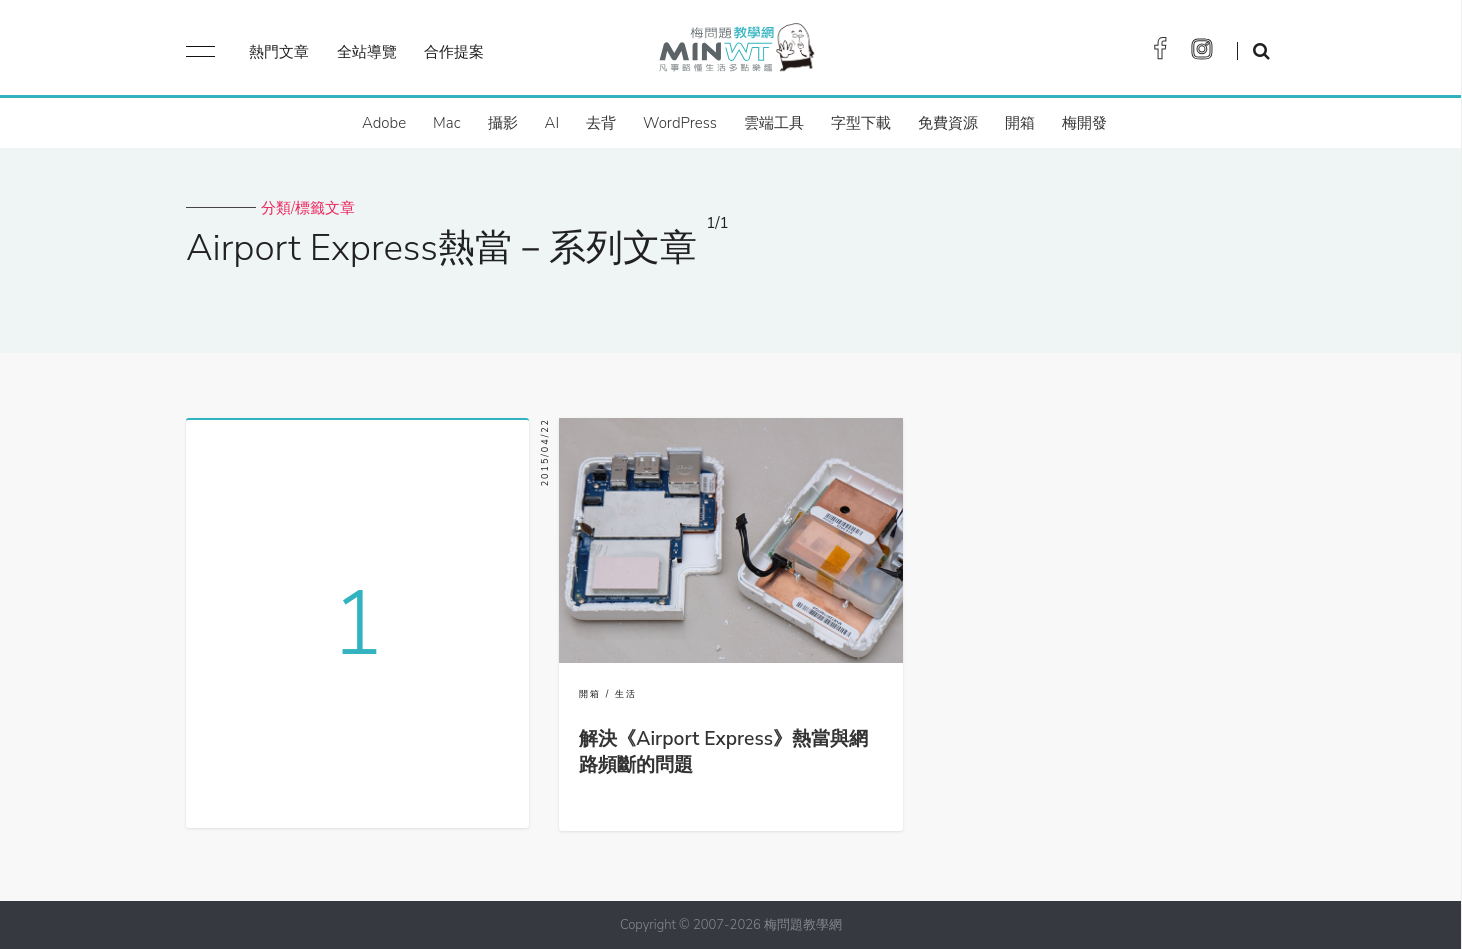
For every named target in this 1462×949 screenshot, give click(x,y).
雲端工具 (774, 123)
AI (552, 123)
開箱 (1020, 123)
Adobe (384, 123)
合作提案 (454, 52)
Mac (446, 123)
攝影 (503, 123)
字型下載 (861, 123)
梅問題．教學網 (735, 52)
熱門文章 (279, 52)
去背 (601, 123)
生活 (626, 694)
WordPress (680, 123)
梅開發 (1084, 123)
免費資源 (948, 123)
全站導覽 (367, 52)
